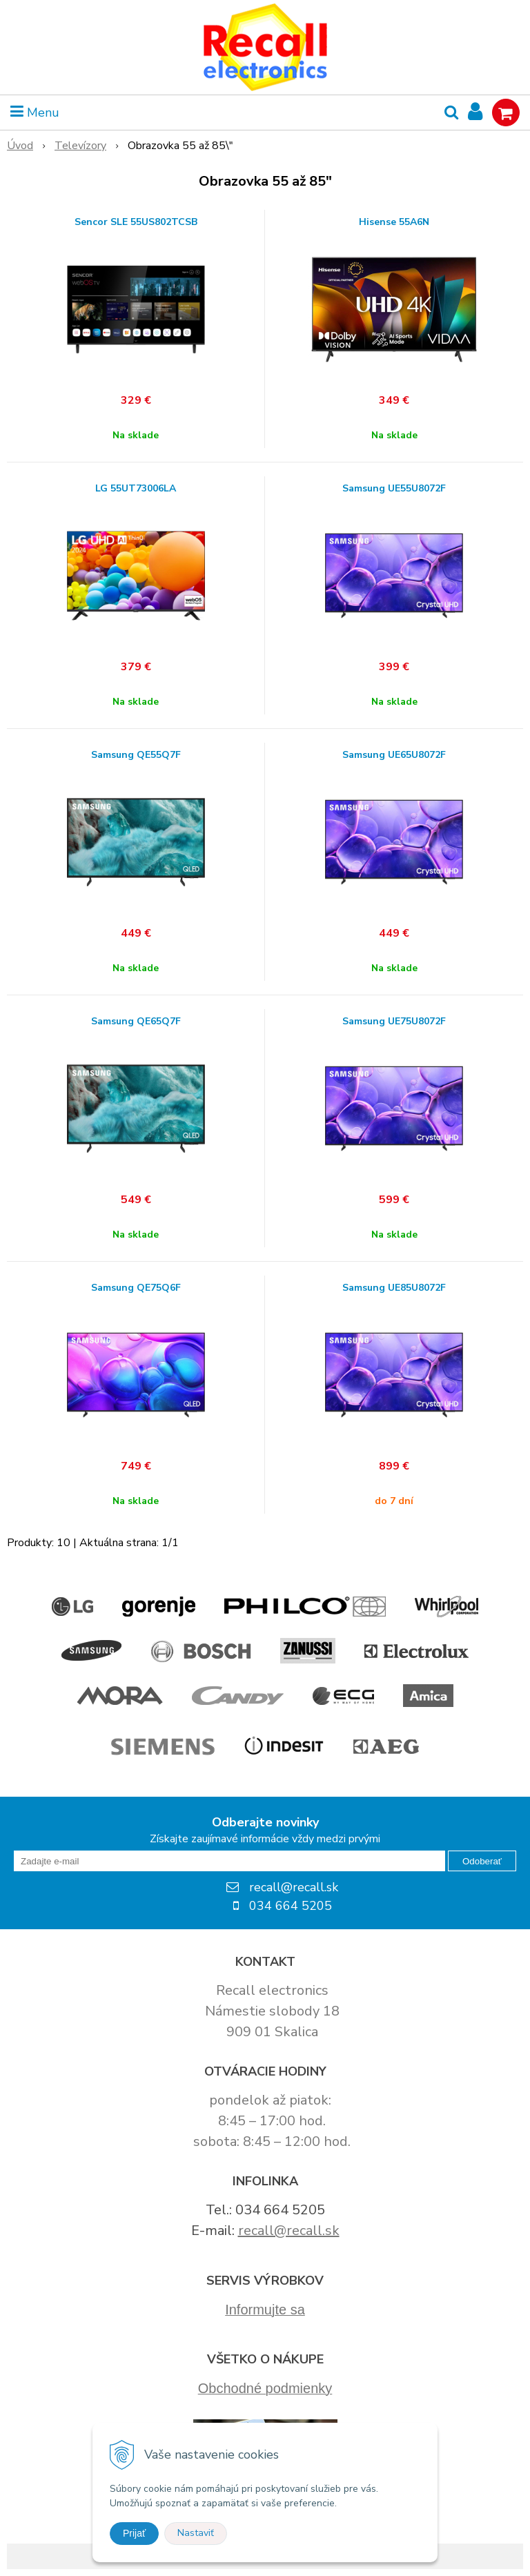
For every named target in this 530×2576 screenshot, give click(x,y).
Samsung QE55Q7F (136, 755)
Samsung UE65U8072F (394, 755)
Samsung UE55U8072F (394, 488)
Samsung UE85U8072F (394, 1288)
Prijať (134, 2533)
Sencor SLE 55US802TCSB (136, 222)
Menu (34, 112)
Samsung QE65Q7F (136, 1021)
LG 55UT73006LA (135, 488)
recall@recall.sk (289, 2230)
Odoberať (482, 1861)
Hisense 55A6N (394, 222)
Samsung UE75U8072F (394, 1021)
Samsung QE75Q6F (136, 1288)
